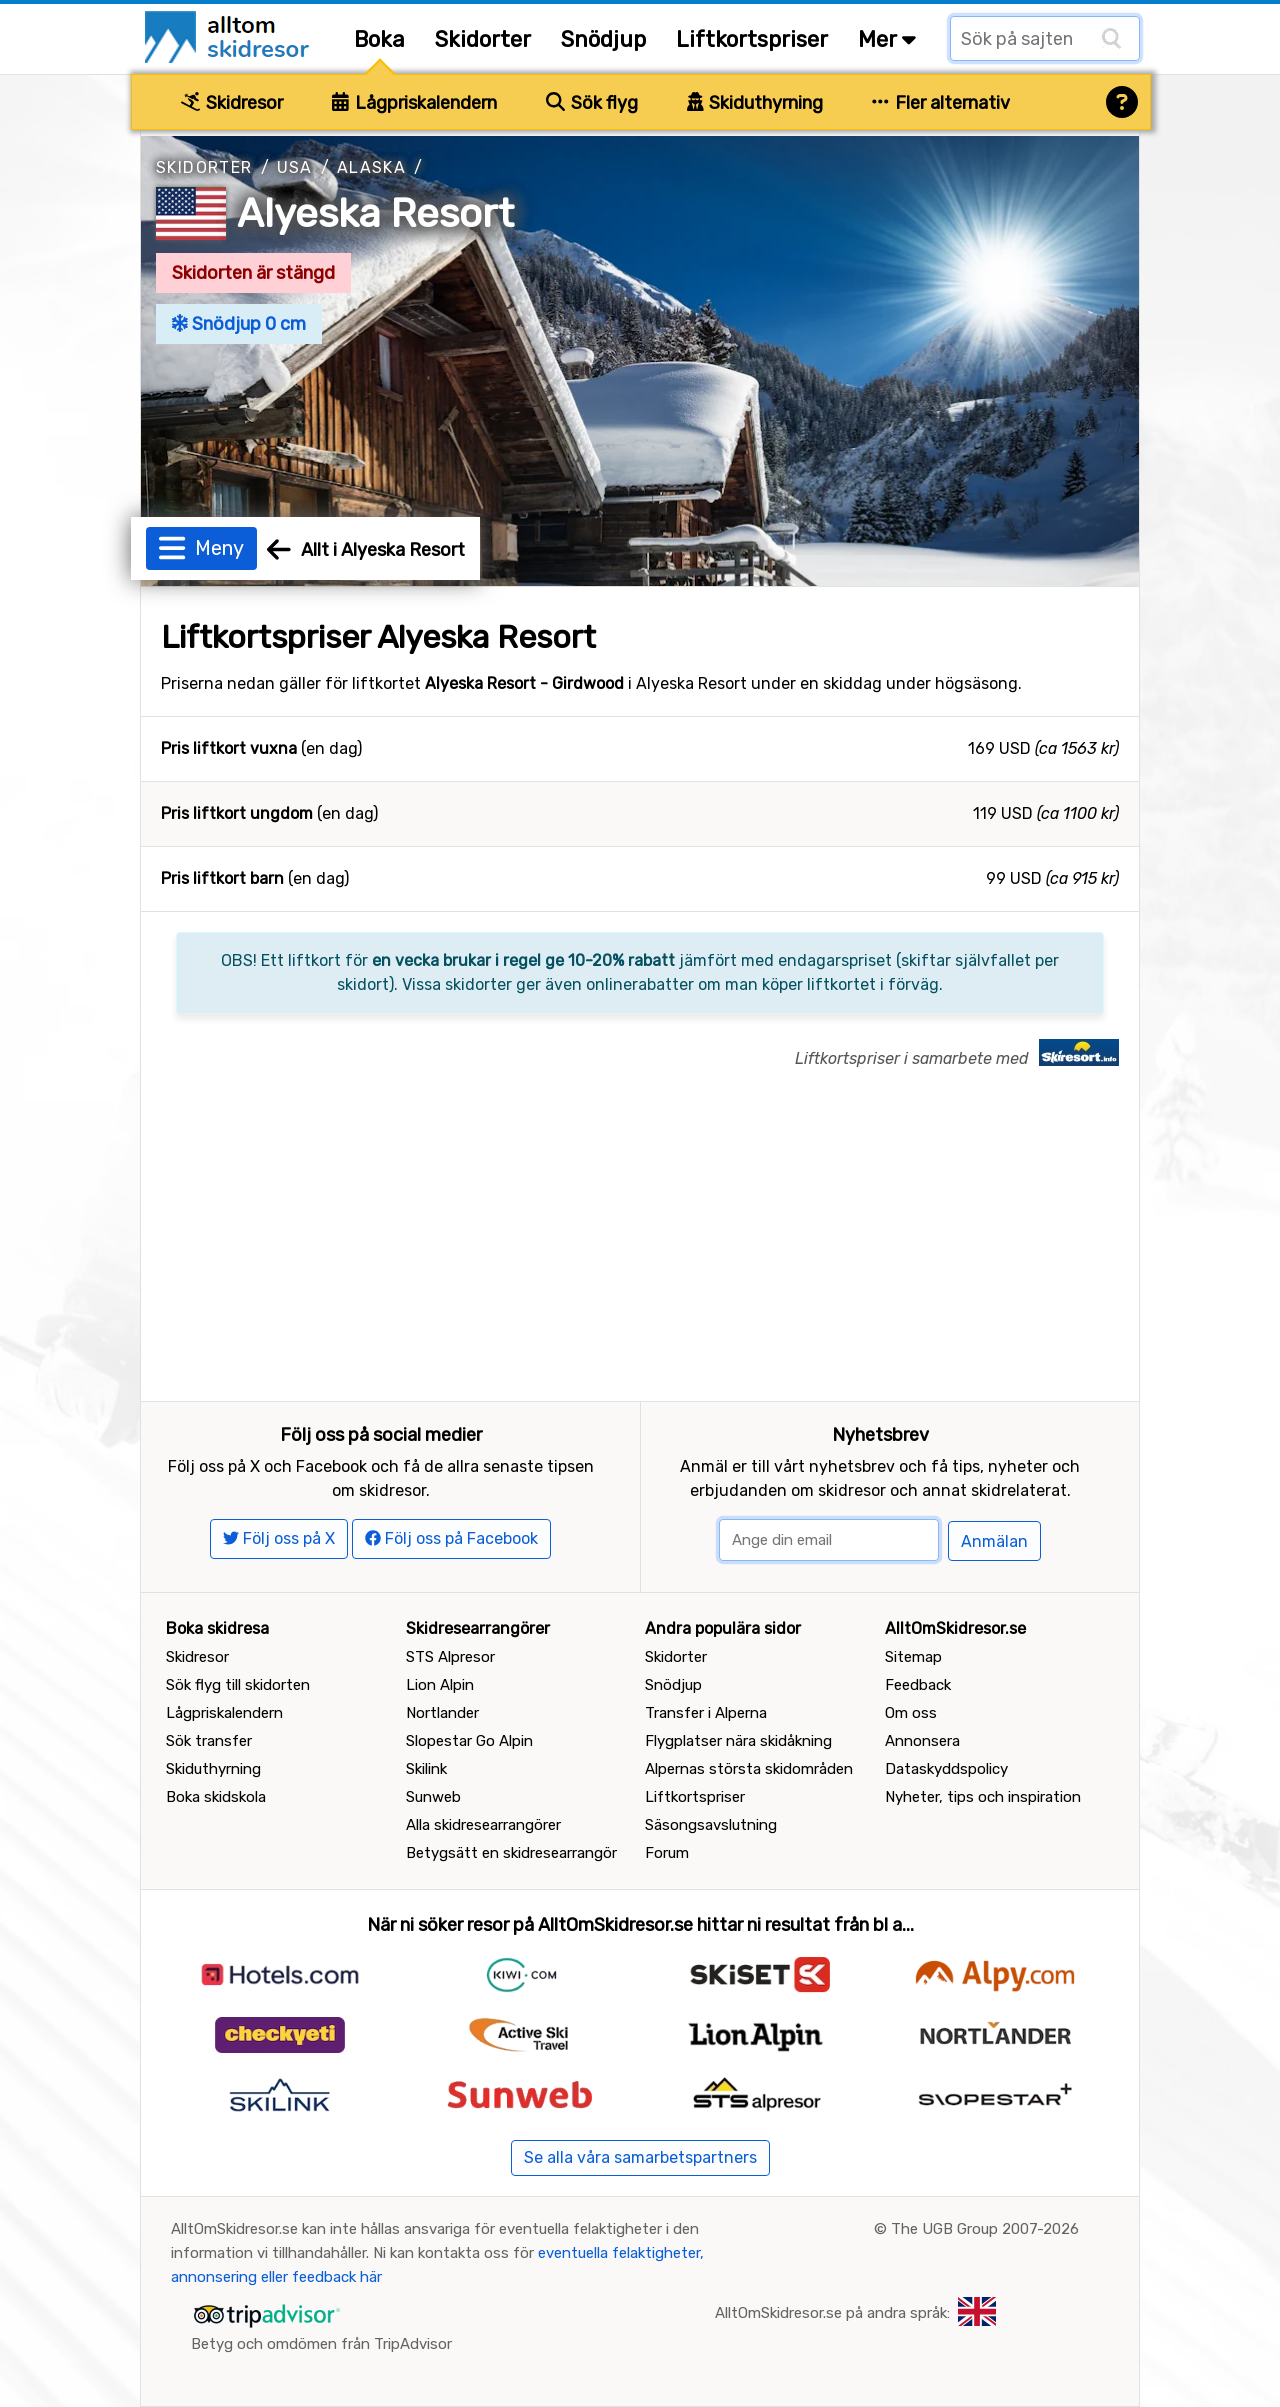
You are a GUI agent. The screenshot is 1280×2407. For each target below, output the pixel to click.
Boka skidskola (216, 1797)
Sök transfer (209, 1741)
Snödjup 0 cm (239, 324)
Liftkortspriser (752, 39)
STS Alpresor (450, 1657)
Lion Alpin (440, 1685)
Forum (667, 1853)
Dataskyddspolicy (946, 1769)
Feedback (918, 1685)
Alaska (371, 167)
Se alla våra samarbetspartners (640, 2157)
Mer (887, 39)
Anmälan (994, 1541)
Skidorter (483, 39)
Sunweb (433, 1797)
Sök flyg (592, 103)
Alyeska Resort (375, 213)
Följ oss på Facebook (451, 1538)
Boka (379, 39)
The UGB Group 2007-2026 (985, 2229)
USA (295, 167)
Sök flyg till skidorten (238, 1685)
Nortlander (442, 1713)
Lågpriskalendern (414, 103)
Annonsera (922, 1741)
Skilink (426, 1769)
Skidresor (232, 103)
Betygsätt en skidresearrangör (511, 1853)
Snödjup (603, 39)
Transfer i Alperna (706, 1713)
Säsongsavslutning (711, 1825)
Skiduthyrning (755, 103)
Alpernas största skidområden (749, 1769)
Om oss (911, 1713)
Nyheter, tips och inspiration (983, 1797)
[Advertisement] (640, 1251)
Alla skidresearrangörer (483, 1825)
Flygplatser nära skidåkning (738, 1741)
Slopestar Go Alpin (469, 1741)
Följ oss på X (279, 1538)
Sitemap (913, 1657)
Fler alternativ (941, 103)
